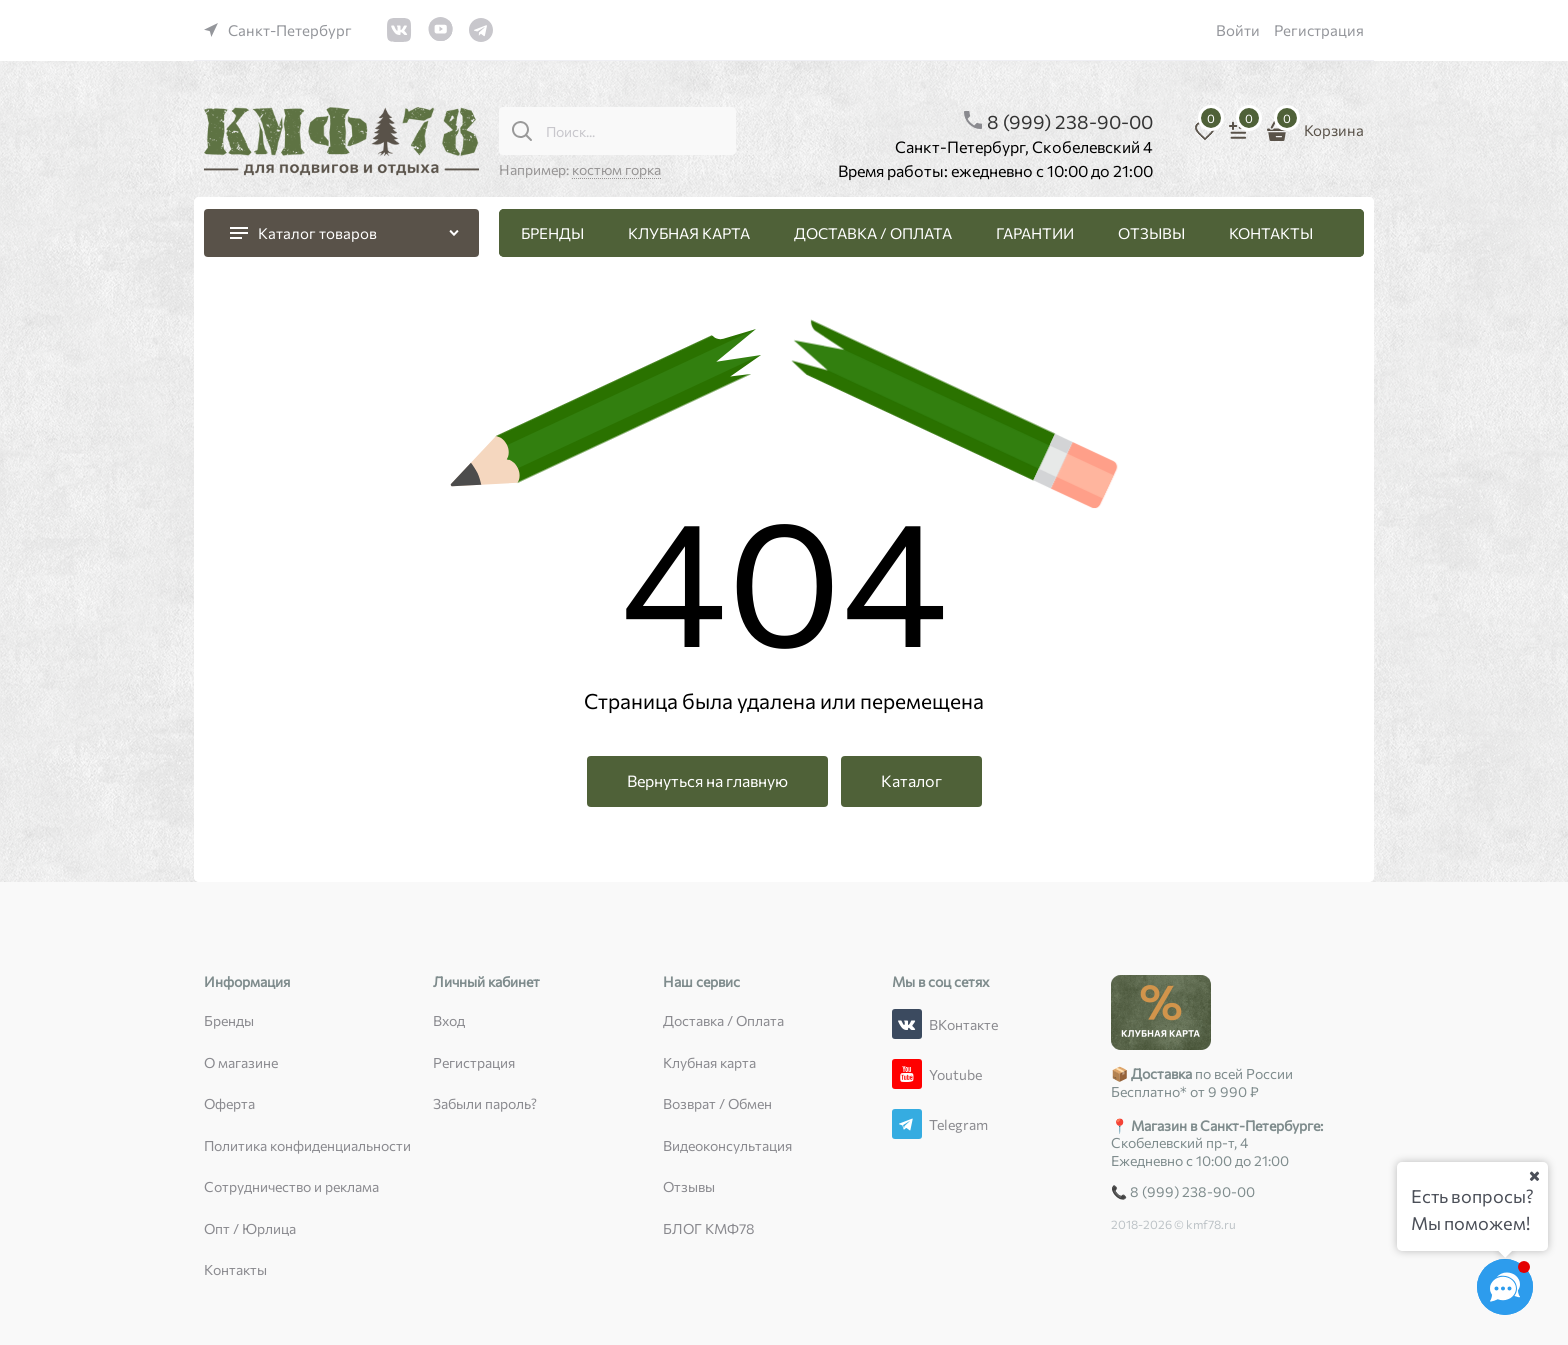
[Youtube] (907, 1074)
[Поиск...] (522, 131)
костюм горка (616, 169)
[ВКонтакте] (907, 1024)
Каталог (911, 780)
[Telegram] (907, 1124)
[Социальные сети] (1505, 1287)
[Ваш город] (1534, 1176)
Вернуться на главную (707, 780)
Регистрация (1319, 30)
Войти (1238, 30)
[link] (278, 30)
